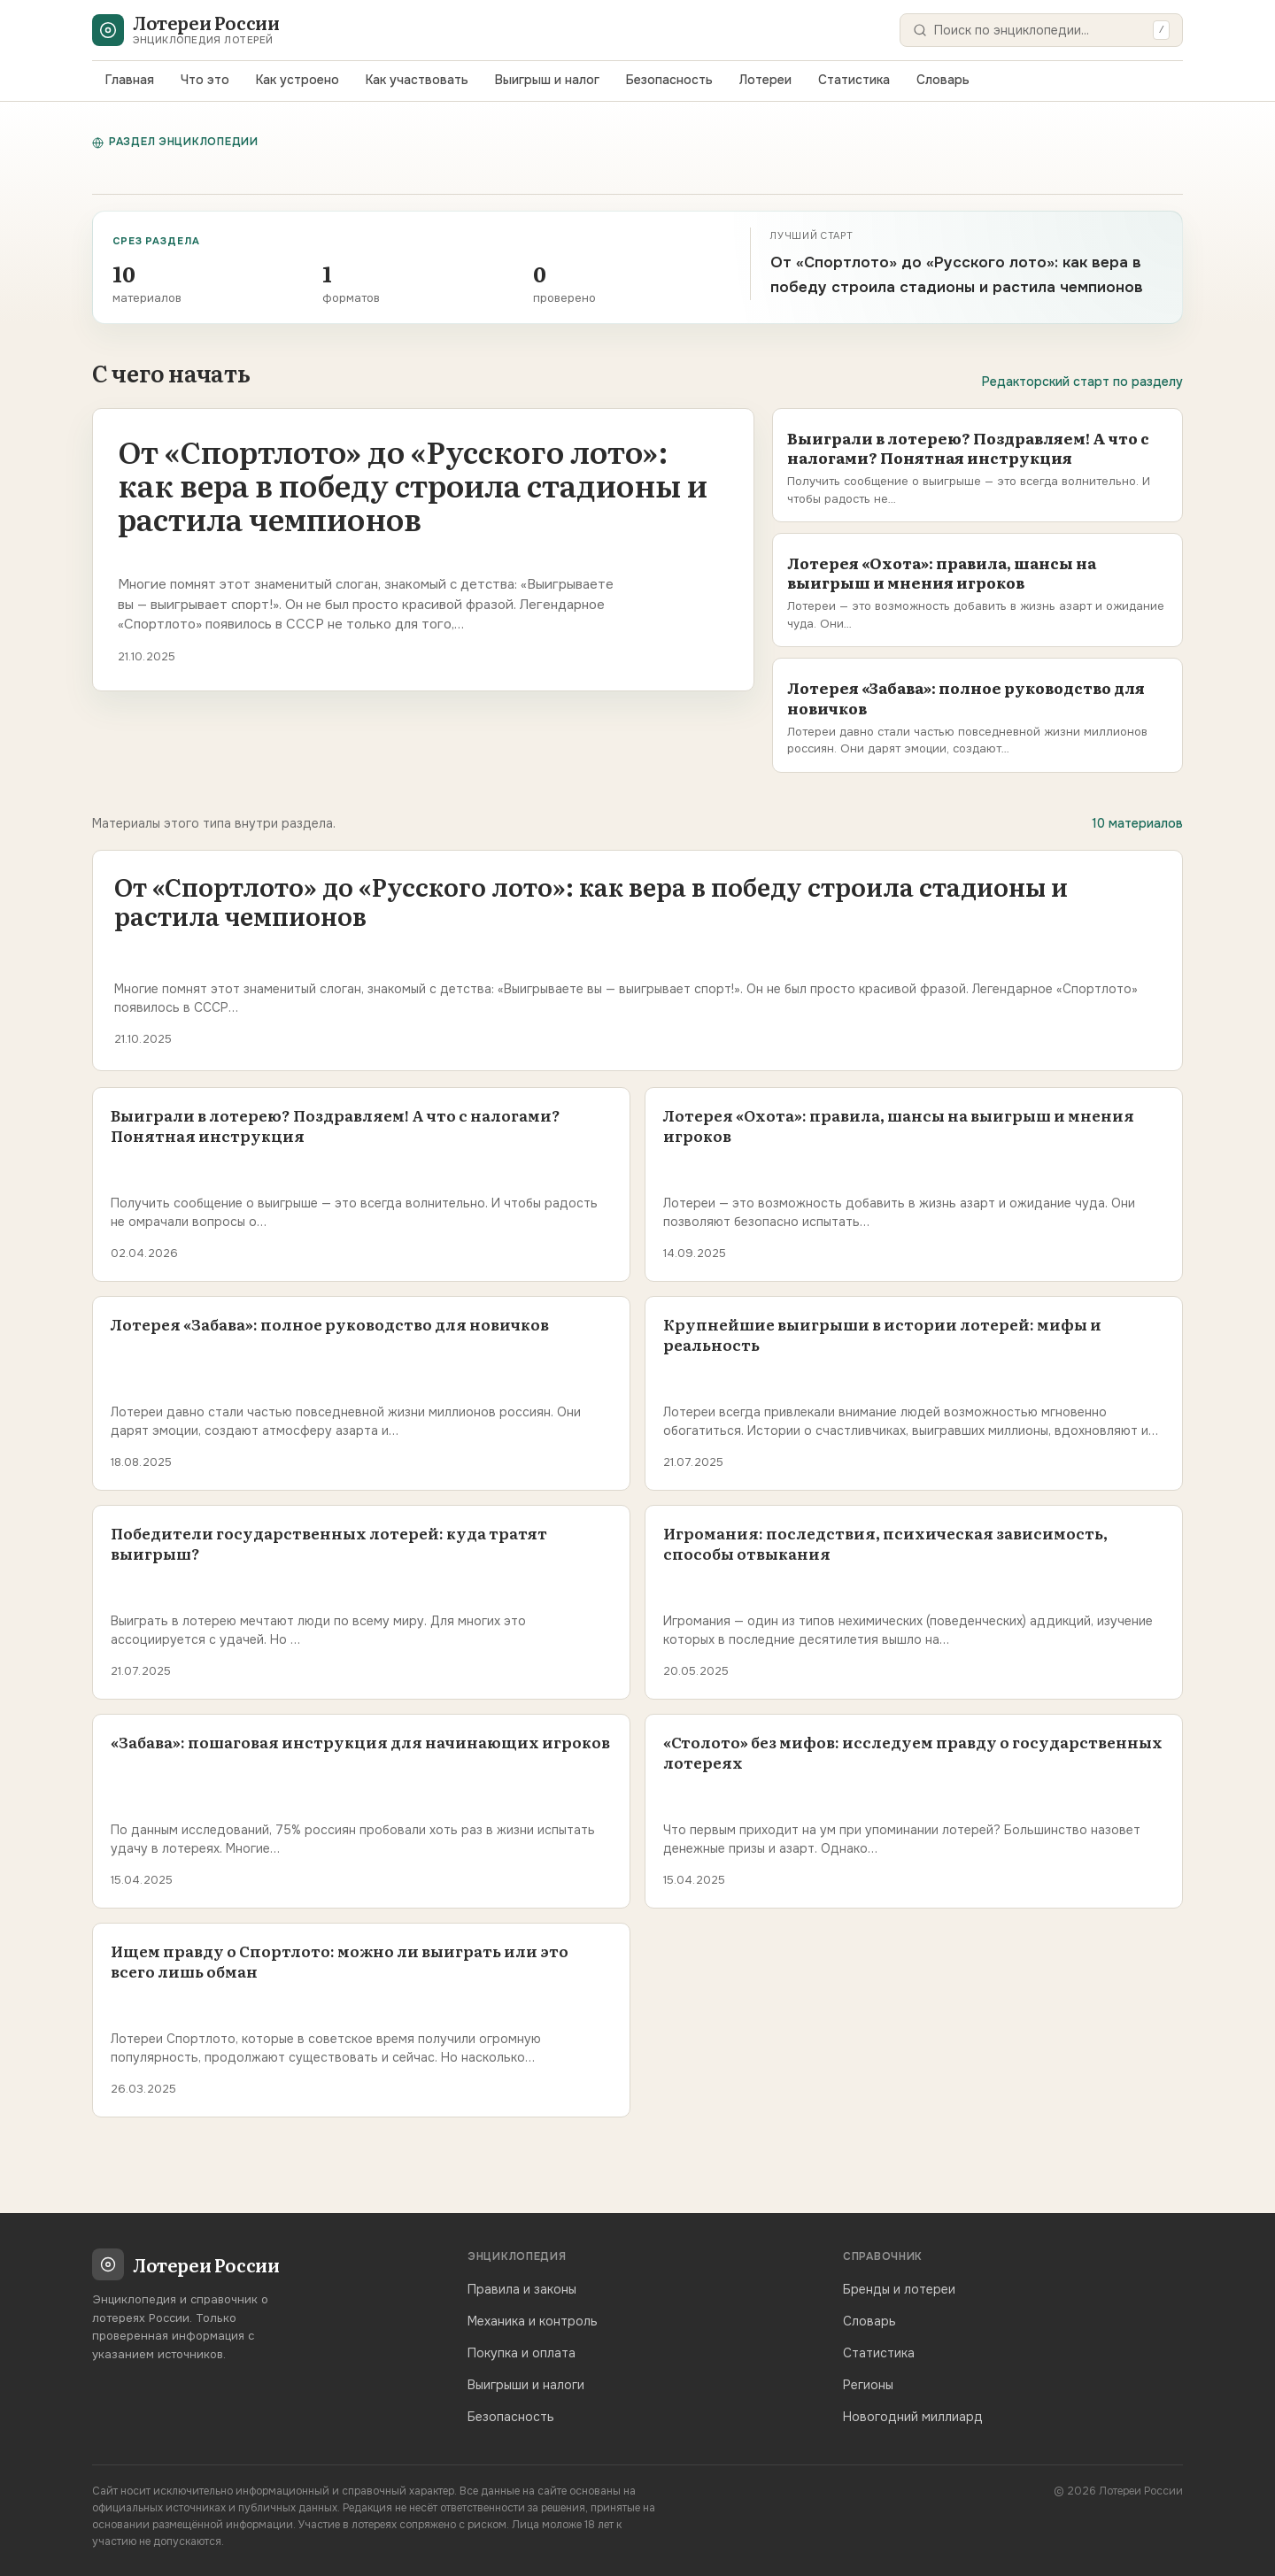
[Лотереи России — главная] (185, 30)
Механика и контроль (533, 2321)
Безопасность (669, 80)
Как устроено (297, 80)
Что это (205, 80)
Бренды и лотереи (899, 2289)
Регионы (868, 2385)
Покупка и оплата (522, 2353)
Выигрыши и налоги (526, 2385)
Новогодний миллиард (913, 2417)
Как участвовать (417, 80)
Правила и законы (522, 2289)
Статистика (854, 80)
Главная (129, 80)
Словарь (943, 80)
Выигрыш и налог (547, 80)
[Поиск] (1040, 30)
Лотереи (765, 80)
